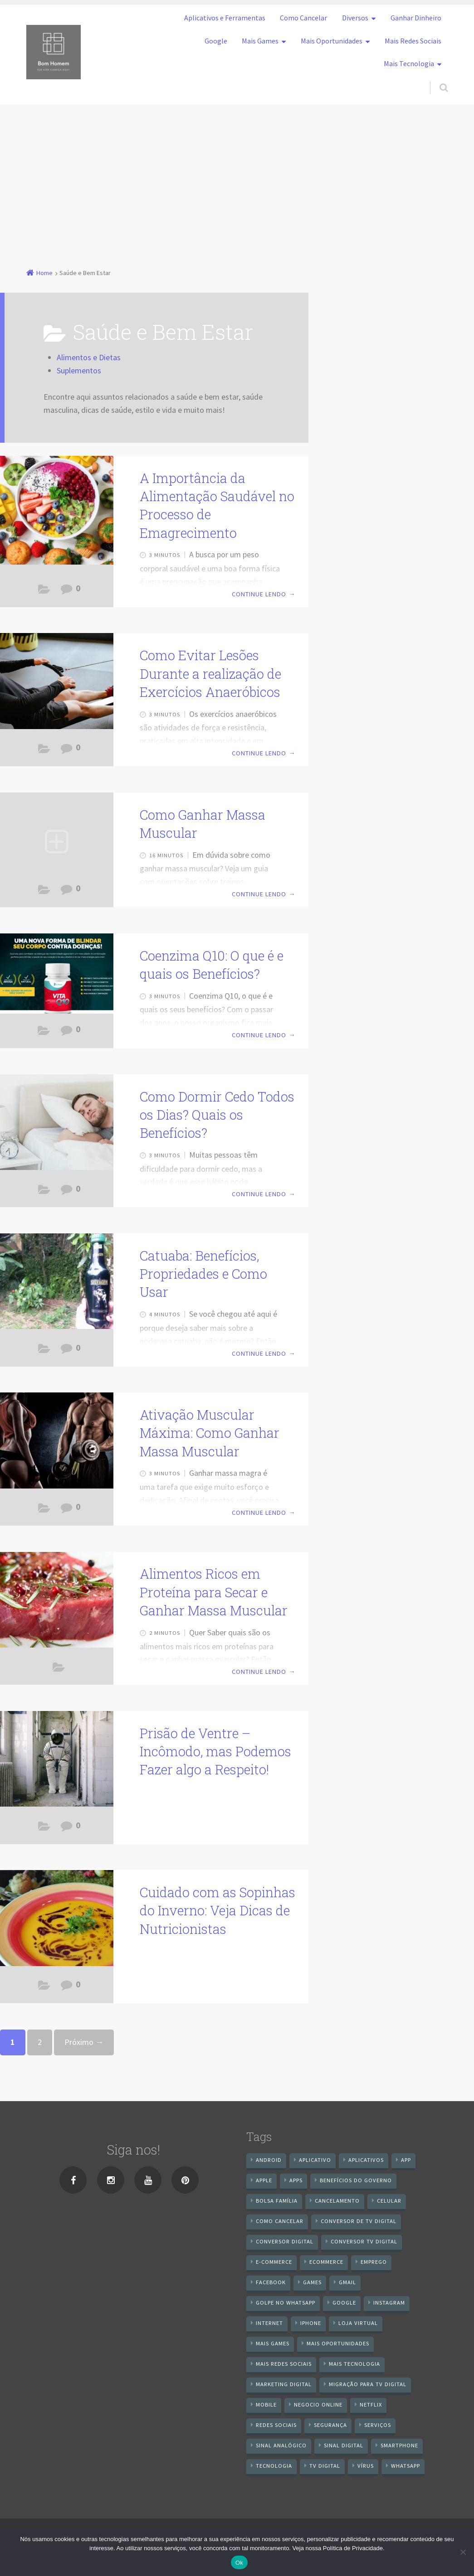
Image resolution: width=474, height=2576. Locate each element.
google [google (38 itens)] (344, 2302)
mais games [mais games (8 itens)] (272, 2343)
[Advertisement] (237, 172)
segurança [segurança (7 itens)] (330, 2424)
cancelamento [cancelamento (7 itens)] (337, 2200)
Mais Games (260, 40)
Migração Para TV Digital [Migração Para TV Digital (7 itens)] (367, 2384)
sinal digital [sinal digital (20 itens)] (343, 2445)
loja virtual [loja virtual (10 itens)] (358, 2323)
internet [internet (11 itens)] (269, 2323)
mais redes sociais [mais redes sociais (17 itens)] (284, 2363)
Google (216, 40)
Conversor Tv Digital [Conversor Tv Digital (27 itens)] (364, 2241)
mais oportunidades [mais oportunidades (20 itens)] (338, 2343)
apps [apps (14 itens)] (296, 2180)
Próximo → (83, 2042)
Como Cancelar (303, 17)
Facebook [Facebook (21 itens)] (271, 2282)
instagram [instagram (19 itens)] (389, 2302)
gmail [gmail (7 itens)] (347, 2282)
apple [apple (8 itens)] (264, 2180)
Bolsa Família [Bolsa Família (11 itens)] (277, 2200)
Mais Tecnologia (409, 63)
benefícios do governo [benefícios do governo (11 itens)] (356, 2180)
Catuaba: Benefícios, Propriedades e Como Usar (203, 1274)
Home (44, 273)
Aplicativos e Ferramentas (224, 17)
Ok (239, 2562)
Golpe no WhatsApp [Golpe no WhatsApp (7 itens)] (285, 2302)
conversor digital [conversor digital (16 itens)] (284, 2241)
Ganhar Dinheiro (416, 17)
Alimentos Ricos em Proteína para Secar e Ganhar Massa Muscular (214, 1592)
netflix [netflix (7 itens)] (371, 2404)
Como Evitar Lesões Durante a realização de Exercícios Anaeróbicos (210, 674)
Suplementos (79, 370)
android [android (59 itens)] (269, 2159)
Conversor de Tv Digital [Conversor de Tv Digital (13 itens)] (358, 2221)
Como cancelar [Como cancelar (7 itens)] (279, 2221)
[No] (462, 2552)
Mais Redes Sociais (413, 40)
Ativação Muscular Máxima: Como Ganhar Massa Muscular (209, 1433)
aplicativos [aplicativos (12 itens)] (366, 2159)
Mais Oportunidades (331, 40)
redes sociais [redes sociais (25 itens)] (276, 2424)
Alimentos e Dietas (89, 357)
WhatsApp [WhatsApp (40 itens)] (405, 2465)
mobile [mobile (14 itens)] (266, 2404)
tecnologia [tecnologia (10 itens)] (274, 2465)
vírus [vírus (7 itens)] (365, 2465)
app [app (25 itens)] (406, 2159)
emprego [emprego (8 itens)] (374, 2261)
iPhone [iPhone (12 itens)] (310, 2323)
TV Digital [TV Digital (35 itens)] (324, 2465)
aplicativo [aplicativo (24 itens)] (315, 2159)
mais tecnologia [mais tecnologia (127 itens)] (354, 2363)
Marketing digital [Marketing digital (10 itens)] (284, 2384)
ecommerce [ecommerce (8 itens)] (326, 2261)
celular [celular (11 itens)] (389, 2200)
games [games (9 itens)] (312, 2282)
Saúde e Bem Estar (43, 591)
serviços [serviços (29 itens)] (377, 2424)
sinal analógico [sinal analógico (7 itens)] (281, 2445)
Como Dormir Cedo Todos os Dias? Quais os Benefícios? (217, 1115)
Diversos (355, 17)
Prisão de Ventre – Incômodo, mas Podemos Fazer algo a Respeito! (215, 1752)
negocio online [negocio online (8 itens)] (318, 2404)
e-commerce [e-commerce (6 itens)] (274, 2261)
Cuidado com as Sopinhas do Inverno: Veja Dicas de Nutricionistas (217, 1911)
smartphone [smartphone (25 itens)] (399, 2445)
